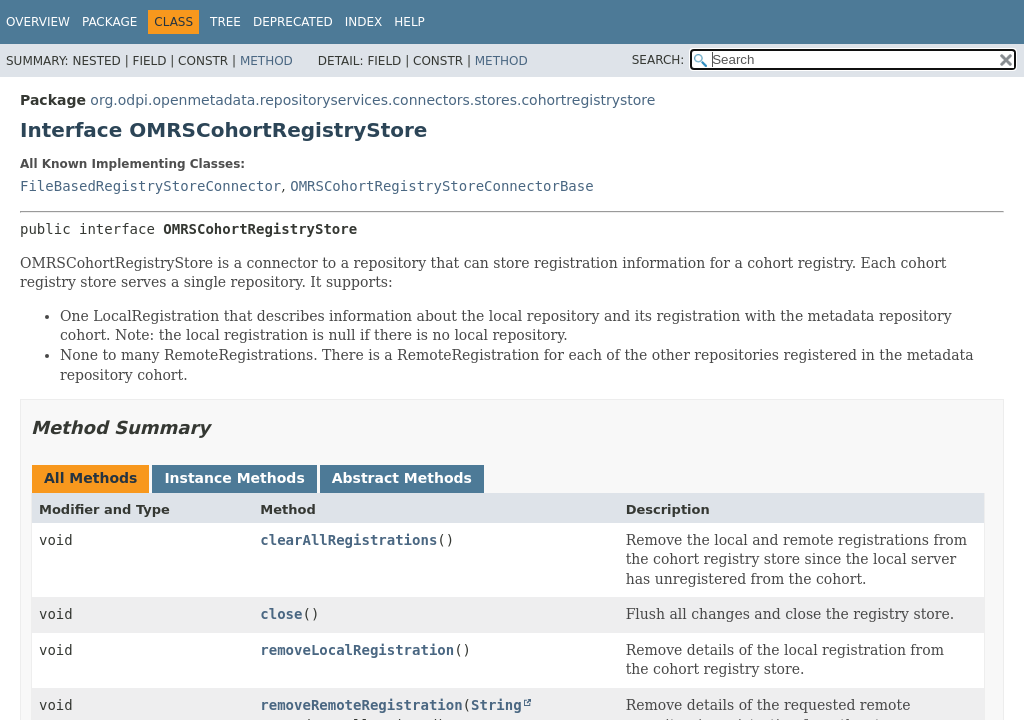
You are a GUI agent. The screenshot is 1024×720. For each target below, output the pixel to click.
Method (266, 61)
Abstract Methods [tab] (402, 478)
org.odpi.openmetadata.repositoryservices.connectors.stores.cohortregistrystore (372, 100)
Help (409, 22)
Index (364, 22)
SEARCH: (658, 60)
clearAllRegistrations (348, 540)
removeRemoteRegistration (361, 705)
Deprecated (293, 22)
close (281, 614)
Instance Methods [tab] (234, 478)
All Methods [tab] (90, 478)
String (496, 705)
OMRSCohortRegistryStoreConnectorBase (441, 186)
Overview (38, 22)
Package (109, 22)
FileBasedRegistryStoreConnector (150, 186)
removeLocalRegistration (357, 650)
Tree (225, 22)
